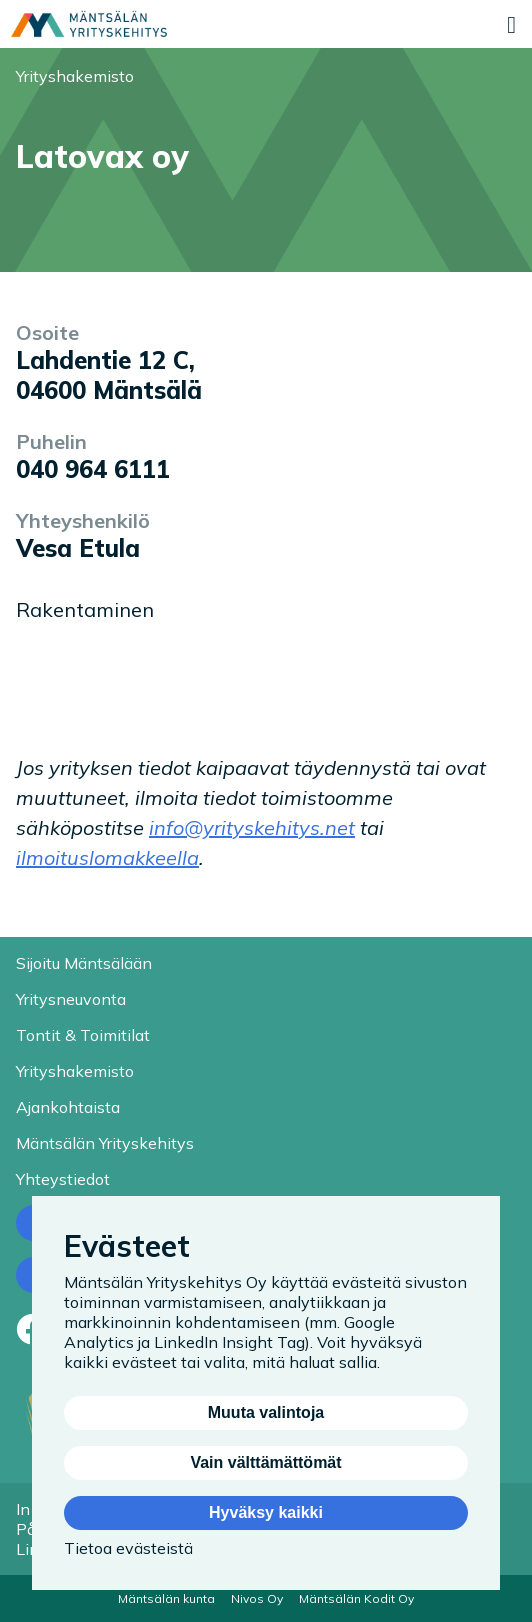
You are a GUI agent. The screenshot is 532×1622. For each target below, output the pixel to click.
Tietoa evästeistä (128, 1548)
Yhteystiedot (63, 1179)
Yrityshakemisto (75, 76)
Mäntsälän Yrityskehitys (105, 1143)
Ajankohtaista (68, 1107)
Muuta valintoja (266, 1412)
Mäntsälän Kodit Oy (356, 1598)
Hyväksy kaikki (266, 1512)
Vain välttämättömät (265, 1462)
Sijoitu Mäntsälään (84, 963)
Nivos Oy (257, 1598)
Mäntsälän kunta (166, 1598)
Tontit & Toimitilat (83, 1035)
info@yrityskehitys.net (252, 827)
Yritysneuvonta (71, 999)
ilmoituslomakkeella (107, 857)
